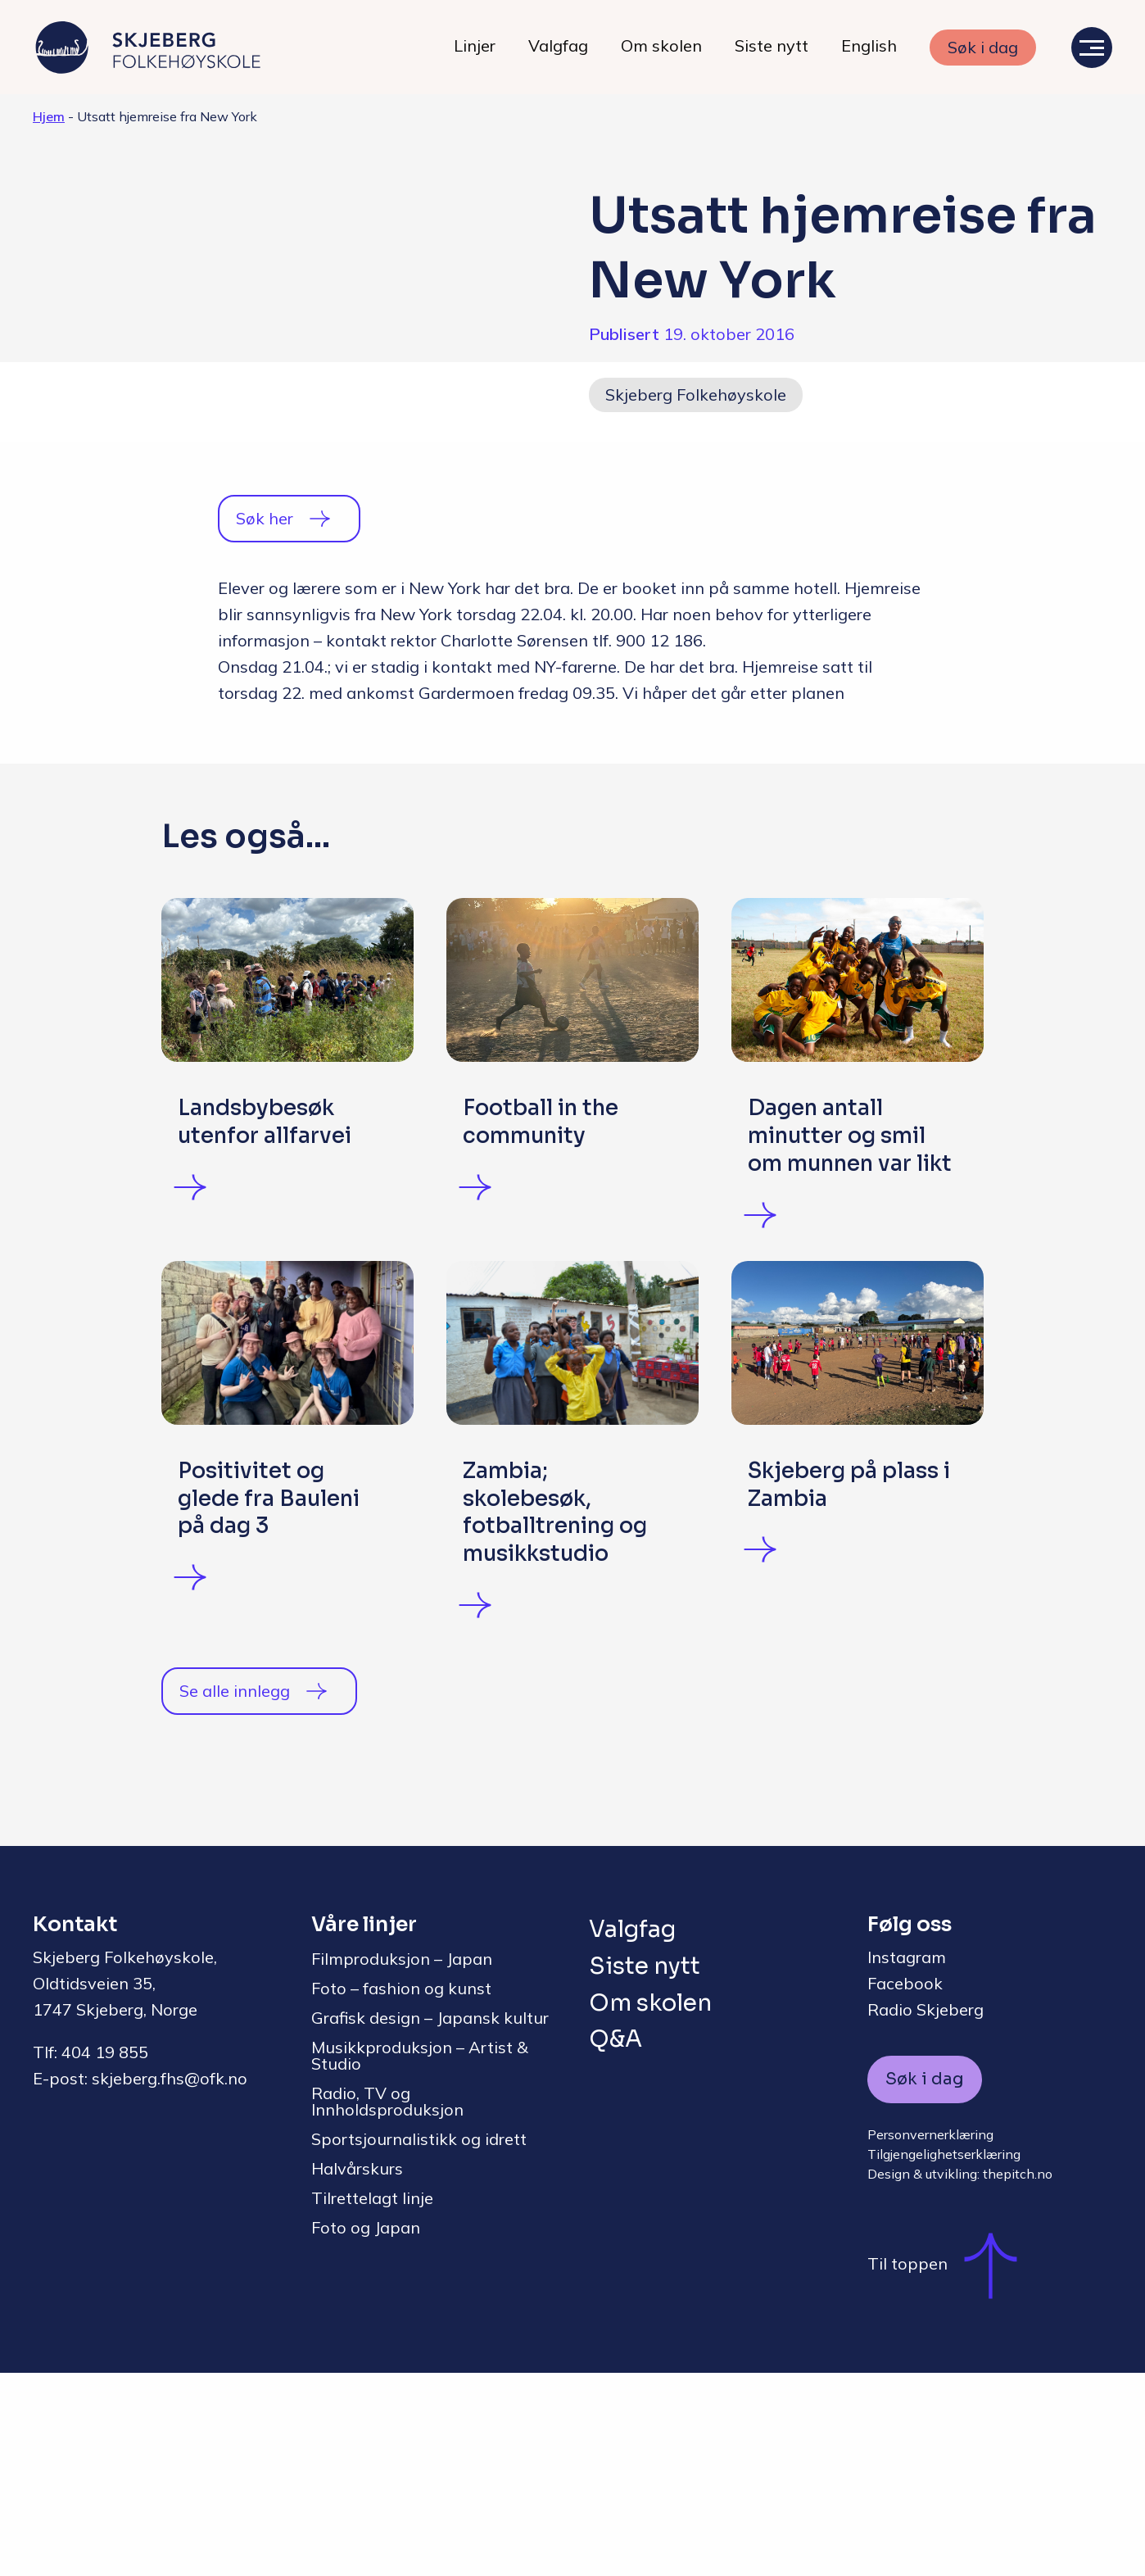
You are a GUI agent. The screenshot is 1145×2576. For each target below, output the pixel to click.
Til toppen (950, 2467)
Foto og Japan (365, 2430)
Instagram (906, 2160)
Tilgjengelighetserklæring (944, 2357)
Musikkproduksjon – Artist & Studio (419, 2258)
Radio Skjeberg (925, 2212)
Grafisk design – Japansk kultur (430, 2221)
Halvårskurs (357, 2371)
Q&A (615, 2242)
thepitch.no (1017, 2377)
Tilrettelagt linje (372, 2401)
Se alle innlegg (234, 1894)
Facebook (905, 2186)
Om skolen (661, 45)
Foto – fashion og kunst (401, 2191)
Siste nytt (771, 45)
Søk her (264, 518)
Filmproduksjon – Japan (401, 2162)
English (869, 45)
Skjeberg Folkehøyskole (695, 394)
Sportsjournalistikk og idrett (419, 2342)
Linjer (475, 45)
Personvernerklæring (930, 2337)
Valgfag (558, 45)
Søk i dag (983, 47)
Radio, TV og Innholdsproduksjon (387, 2304)
